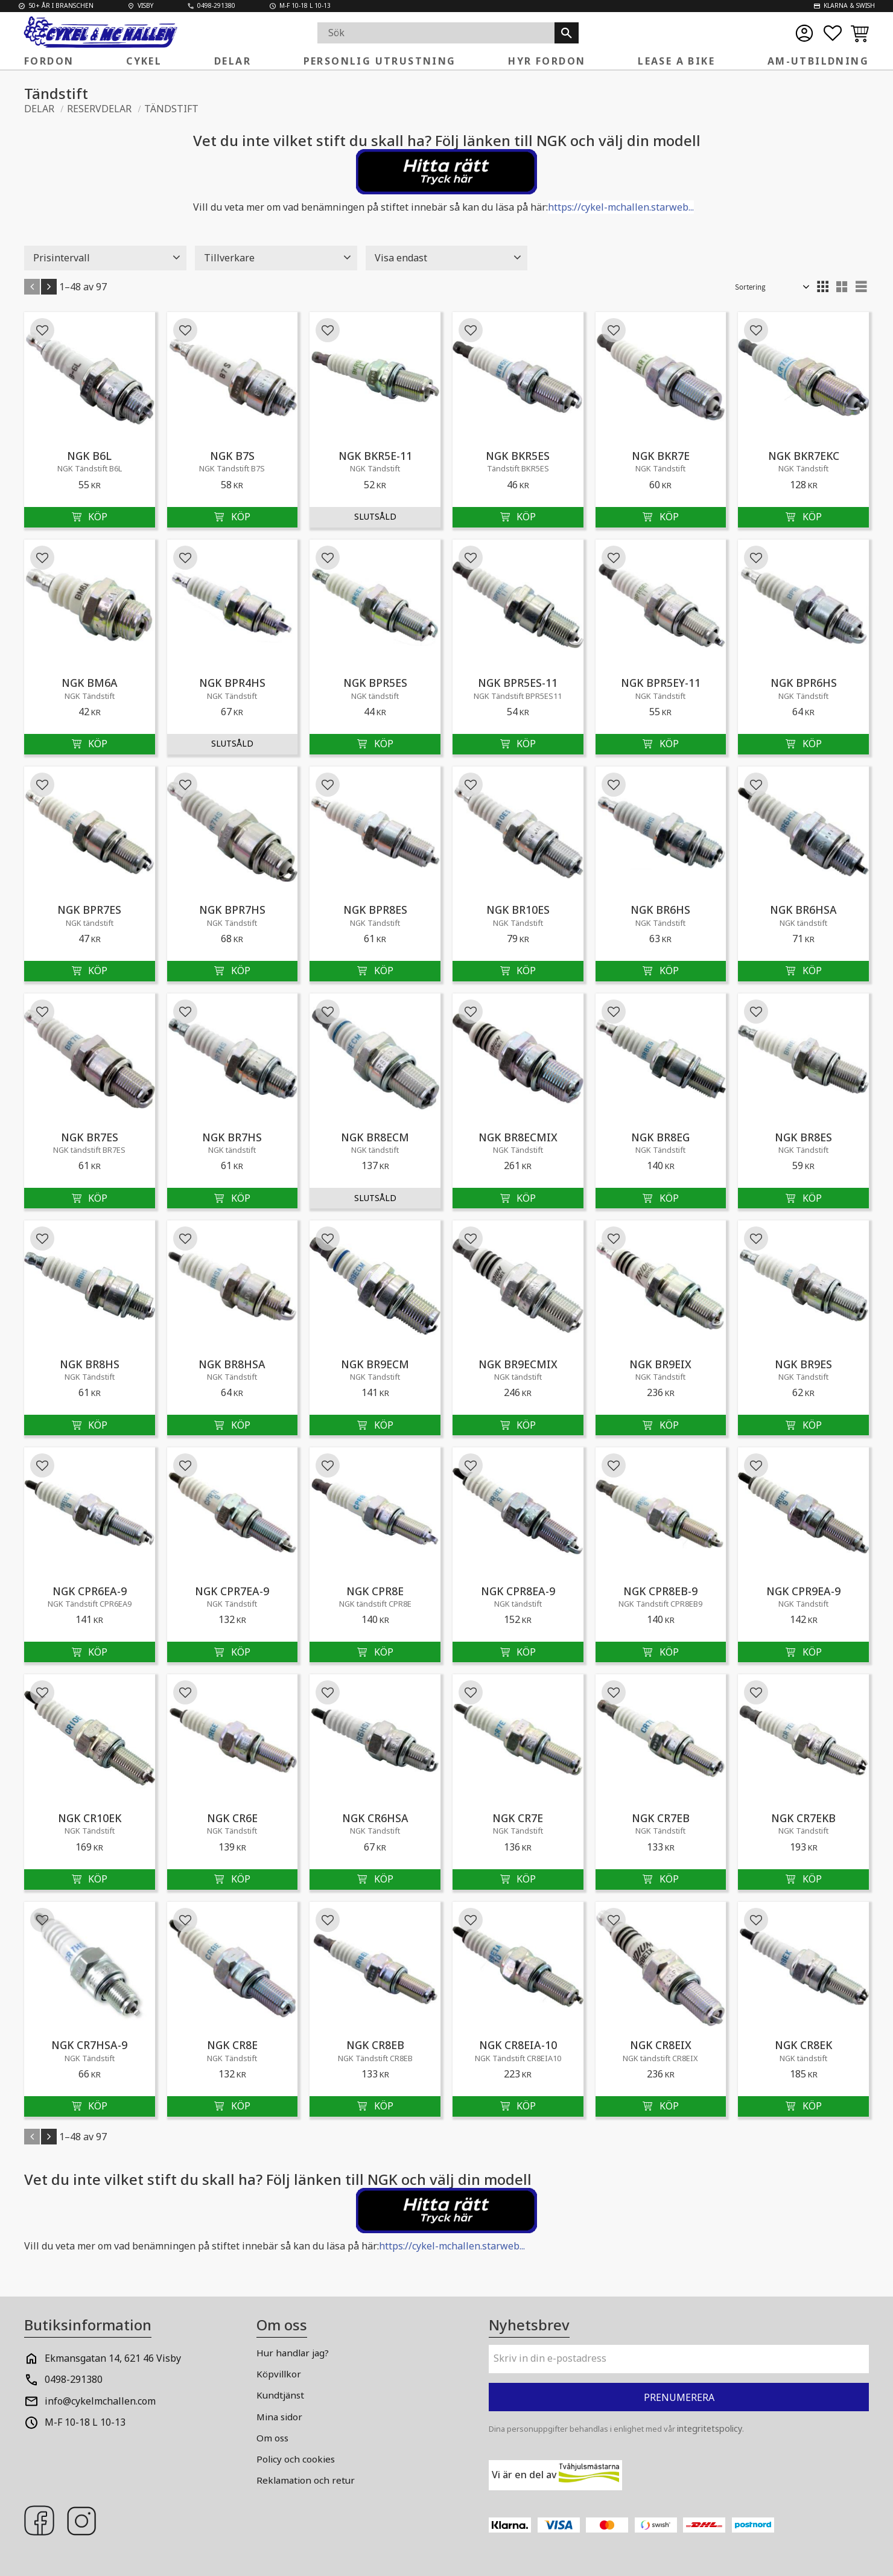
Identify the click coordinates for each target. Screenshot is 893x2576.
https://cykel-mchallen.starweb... (621, 207)
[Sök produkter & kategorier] (436, 32)
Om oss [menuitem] (272, 2438)
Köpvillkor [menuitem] (278, 2374)
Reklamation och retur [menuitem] (305, 2480)
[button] (833, 33)
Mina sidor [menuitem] (279, 2417)
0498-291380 (74, 2379)
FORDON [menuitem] (49, 61)
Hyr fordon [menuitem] (546, 61)
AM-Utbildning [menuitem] (818, 61)
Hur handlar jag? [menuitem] (292, 2353)
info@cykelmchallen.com (100, 2401)
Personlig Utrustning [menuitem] (379, 61)
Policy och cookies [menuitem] (295, 2459)
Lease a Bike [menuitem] (676, 61)
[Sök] (567, 32)
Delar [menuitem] (232, 61)
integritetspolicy (709, 2428)
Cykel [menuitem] (144, 61)
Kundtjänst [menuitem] (280, 2395)
